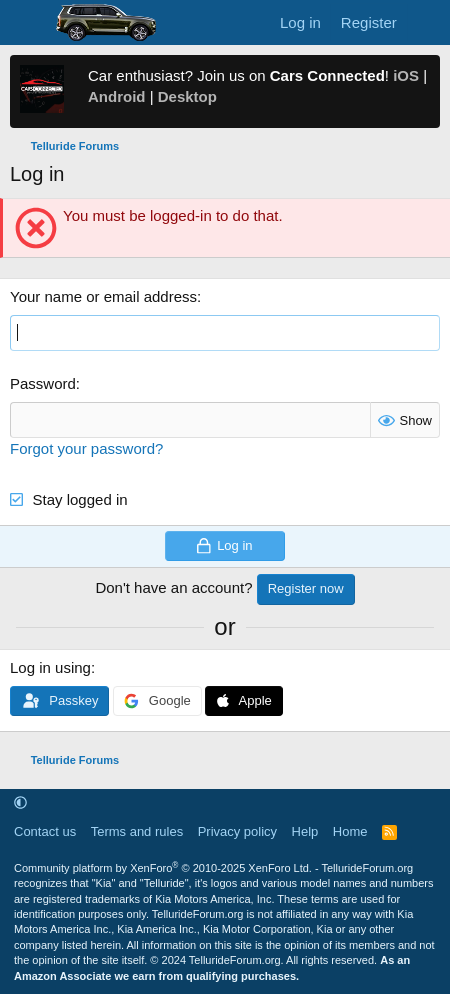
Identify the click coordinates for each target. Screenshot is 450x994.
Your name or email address (103, 296)
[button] (20, 803)
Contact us (45, 831)
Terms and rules (137, 831)
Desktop (187, 96)
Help (305, 831)
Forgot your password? (86, 448)
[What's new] (426, 22)
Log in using (50, 667)
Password (43, 383)
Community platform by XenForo (163, 868)
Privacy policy (237, 831)
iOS (406, 75)
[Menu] (27, 23)
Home (350, 831)
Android (117, 96)
